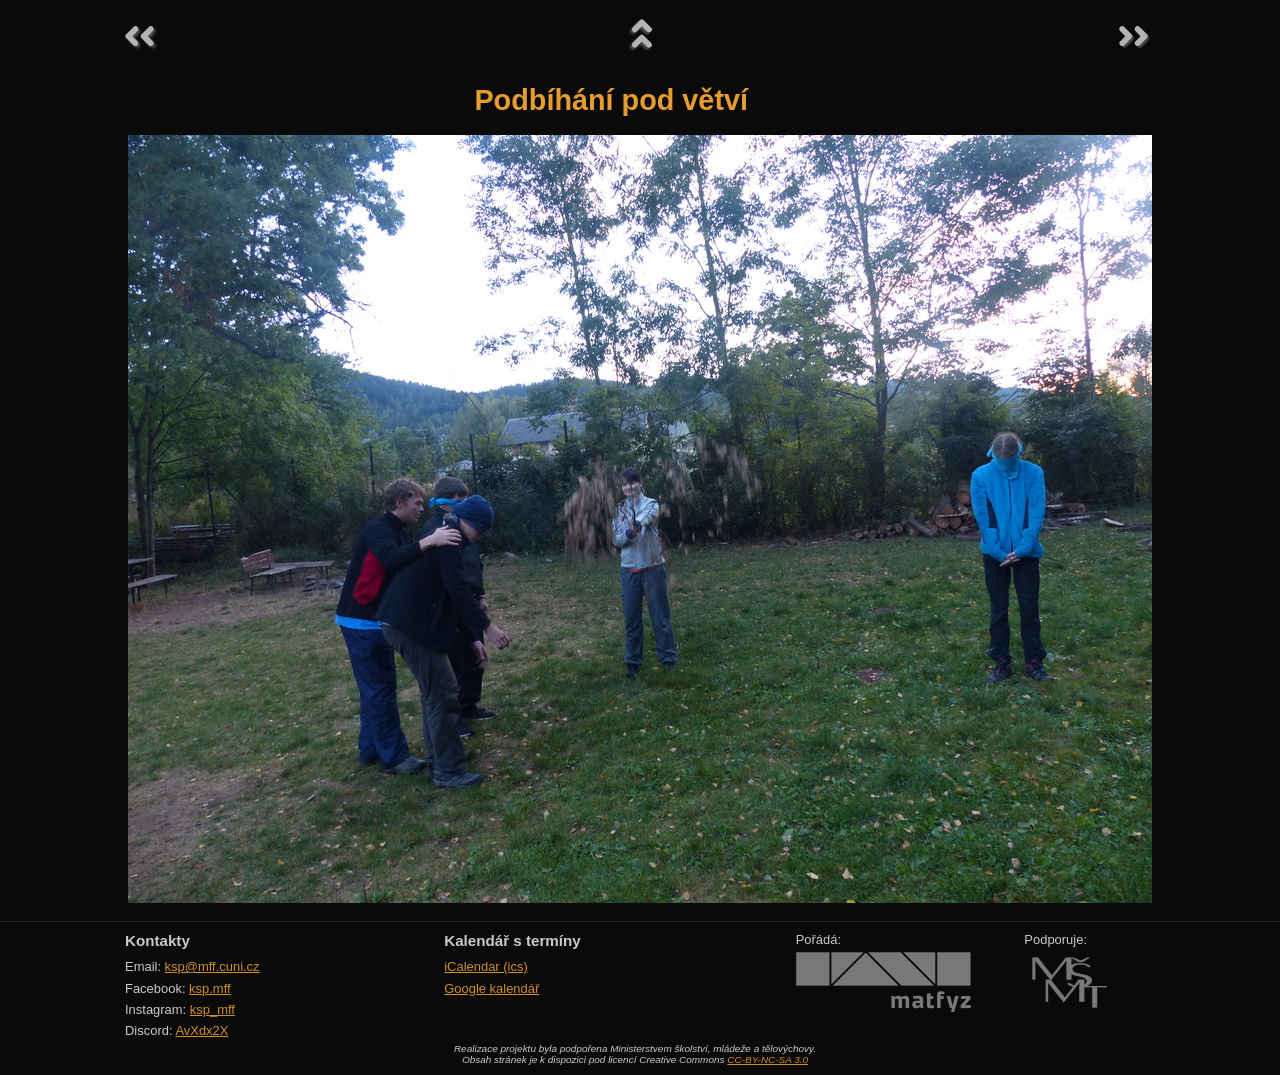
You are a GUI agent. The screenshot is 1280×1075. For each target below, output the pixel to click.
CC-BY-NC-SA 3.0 (767, 1059)
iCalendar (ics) (486, 966)
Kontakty (157, 940)
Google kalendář (491, 988)
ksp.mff (210, 988)
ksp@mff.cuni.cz (212, 966)
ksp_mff (212, 1009)
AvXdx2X (201, 1030)
